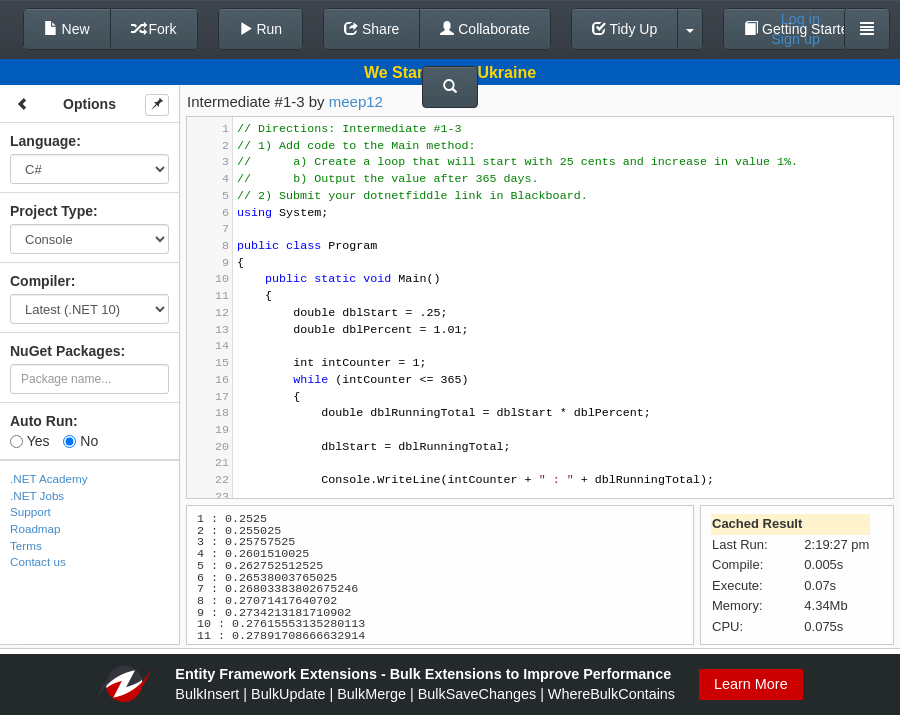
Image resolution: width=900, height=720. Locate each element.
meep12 (356, 101)
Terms (26, 545)
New (67, 29)
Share (371, 29)
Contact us (38, 561)
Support (30, 511)
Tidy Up (624, 29)
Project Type (51, 211)
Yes (29, 441)
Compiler (40, 281)
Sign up (795, 39)
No (80, 441)
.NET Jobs (37, 495)
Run (261, 29)
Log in (800, 19)
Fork (154, 29)
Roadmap (35, 528)
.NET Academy (49, 478)
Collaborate (485, 29)
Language (43, 141)
